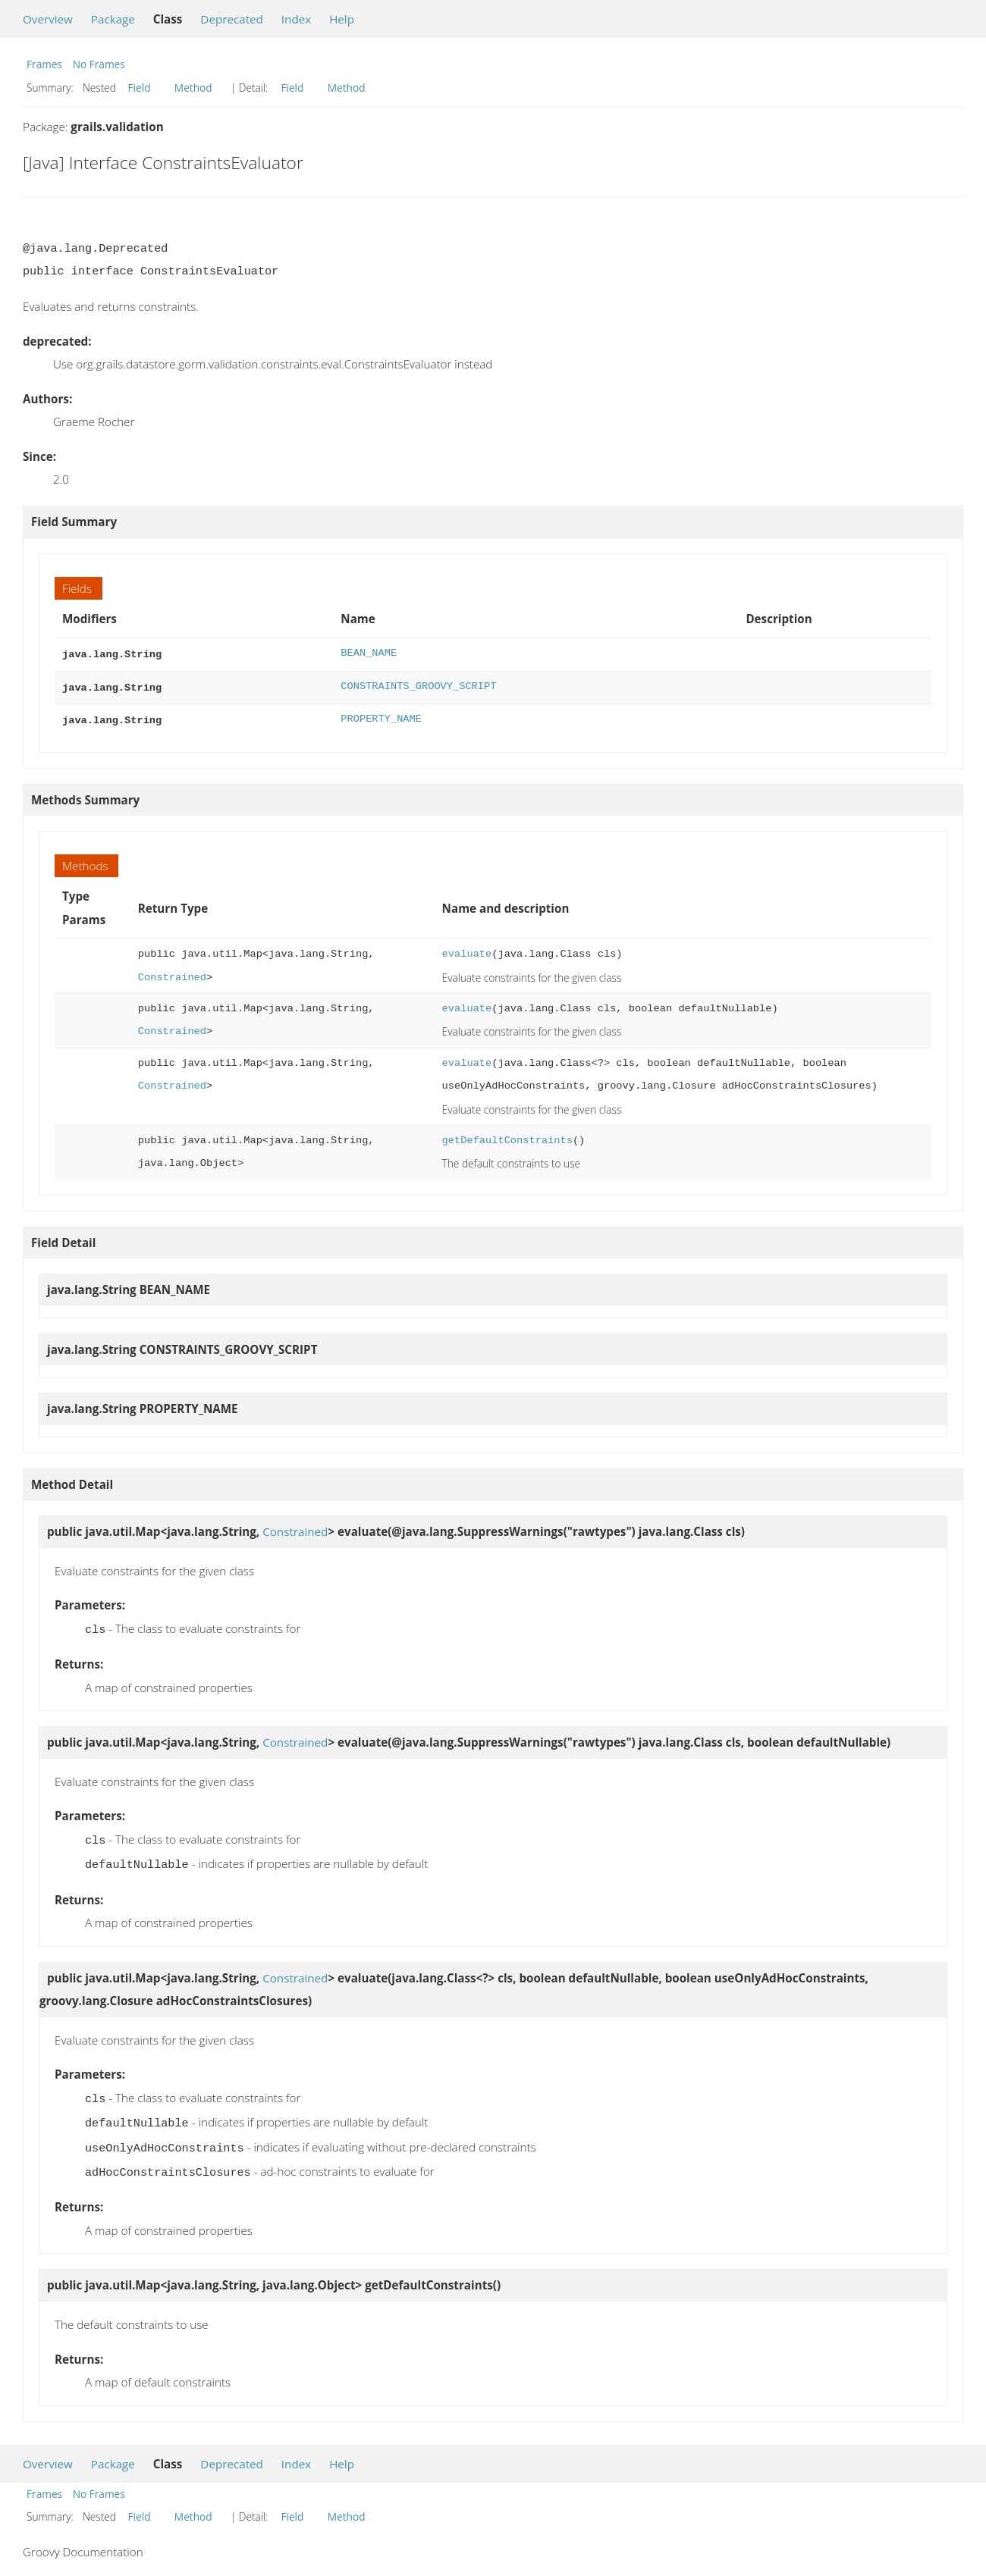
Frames (44, 64)
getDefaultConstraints (507, 1136)
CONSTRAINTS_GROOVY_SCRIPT (418, 685)
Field (139, 87)
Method (193, 87)
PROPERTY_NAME (381, 716)
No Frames (99, 64)
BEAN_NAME (369, 653)
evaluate (467, 949)
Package (113, 19)
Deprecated (231, 19)
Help (341, 19)
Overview (48, 19)
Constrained (172, 973)
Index (296, 19)
